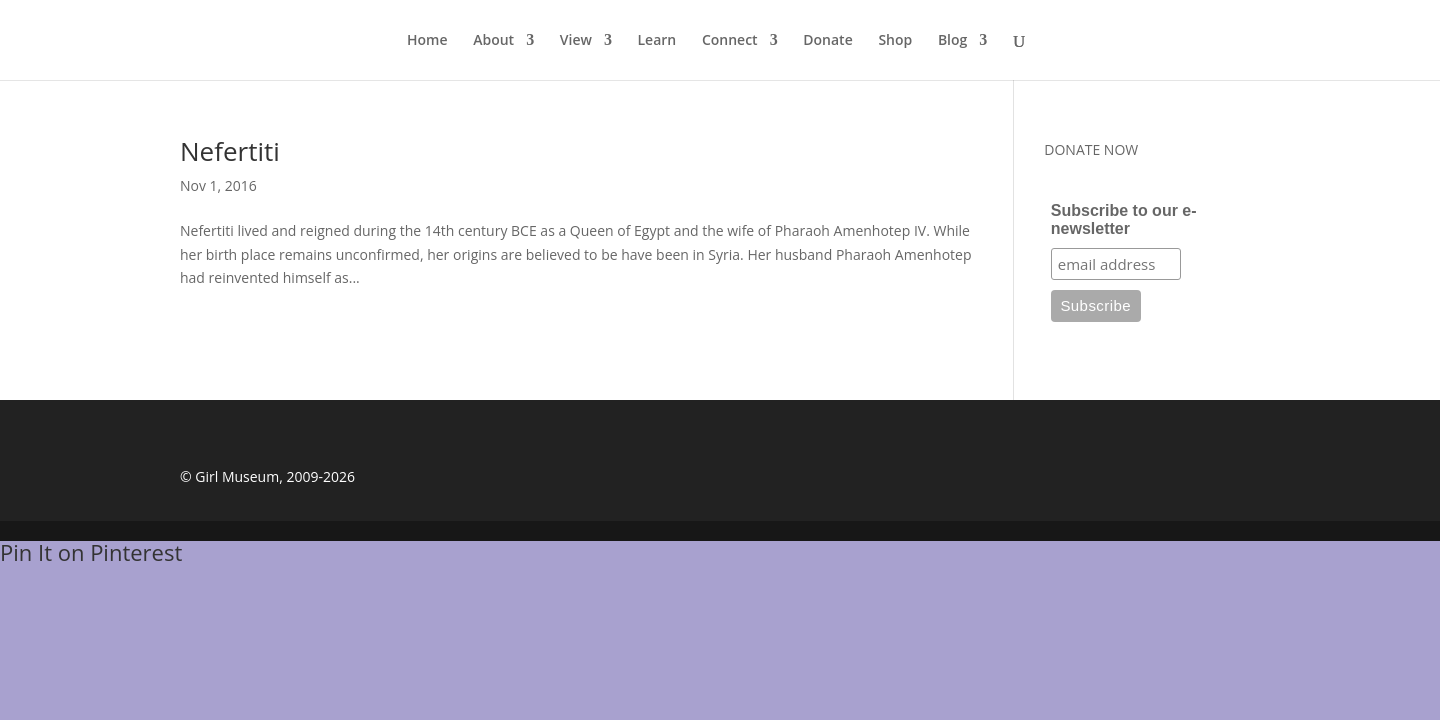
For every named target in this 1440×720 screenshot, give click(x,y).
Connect (730, 41)
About (493, 41)
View (576, 41)
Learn (657, 41)
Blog (952, 41)
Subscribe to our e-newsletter (1124, 219)
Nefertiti (230, 151)
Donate (827, 41)
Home (427, 41)
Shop (895, 41)
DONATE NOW (1091, 149)
